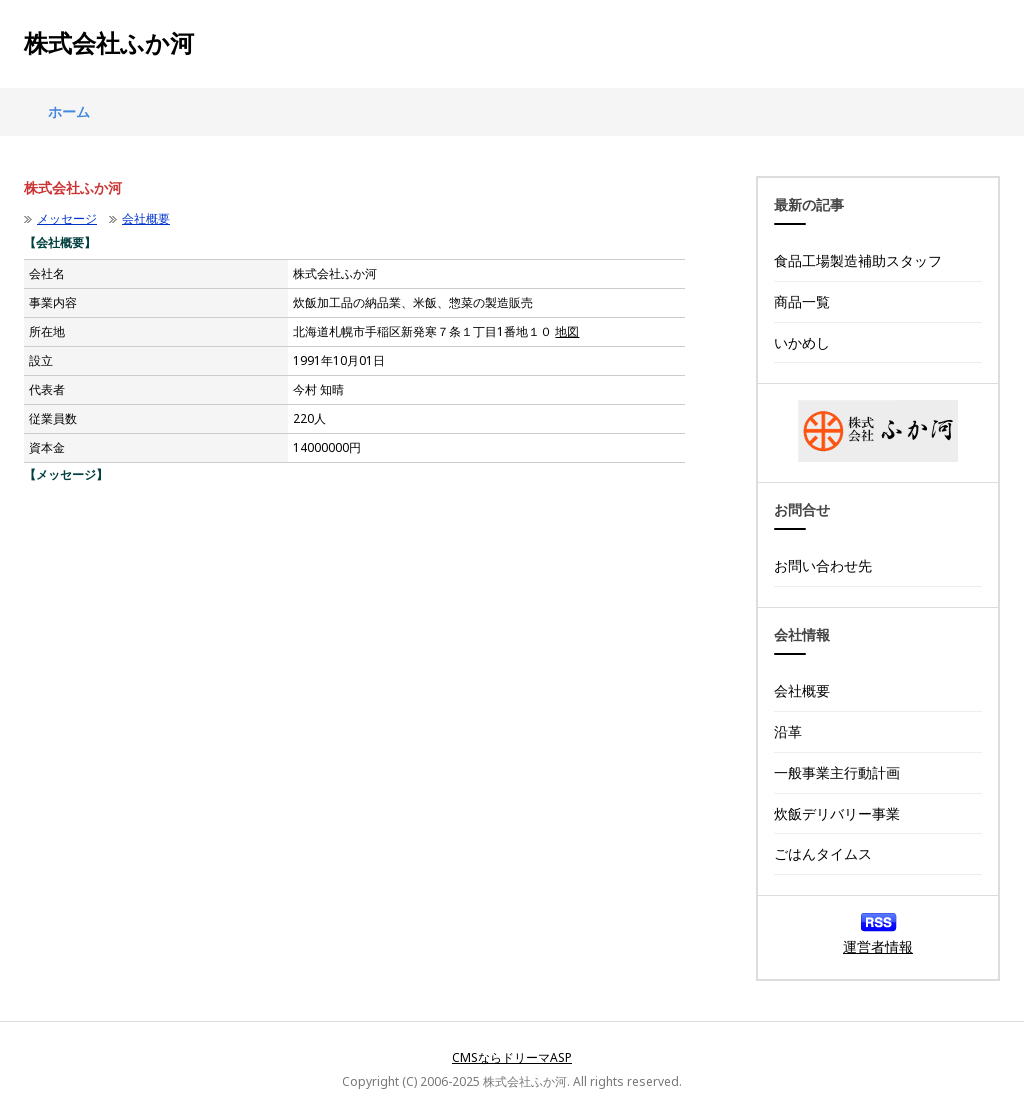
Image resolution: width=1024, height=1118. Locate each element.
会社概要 (146, 218)
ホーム (69, 111)
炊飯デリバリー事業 (837, 813)
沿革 (788, 731)
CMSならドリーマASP (512, 1057)
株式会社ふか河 (109, 44)
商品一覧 (802, 301)
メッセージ (67, 218)
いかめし (802, 342)
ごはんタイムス (823, 853)
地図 (567, 331)
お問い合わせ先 (823, 565)
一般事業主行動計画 (837, 772)
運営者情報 (878, 946)
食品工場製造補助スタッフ (858, 260)
